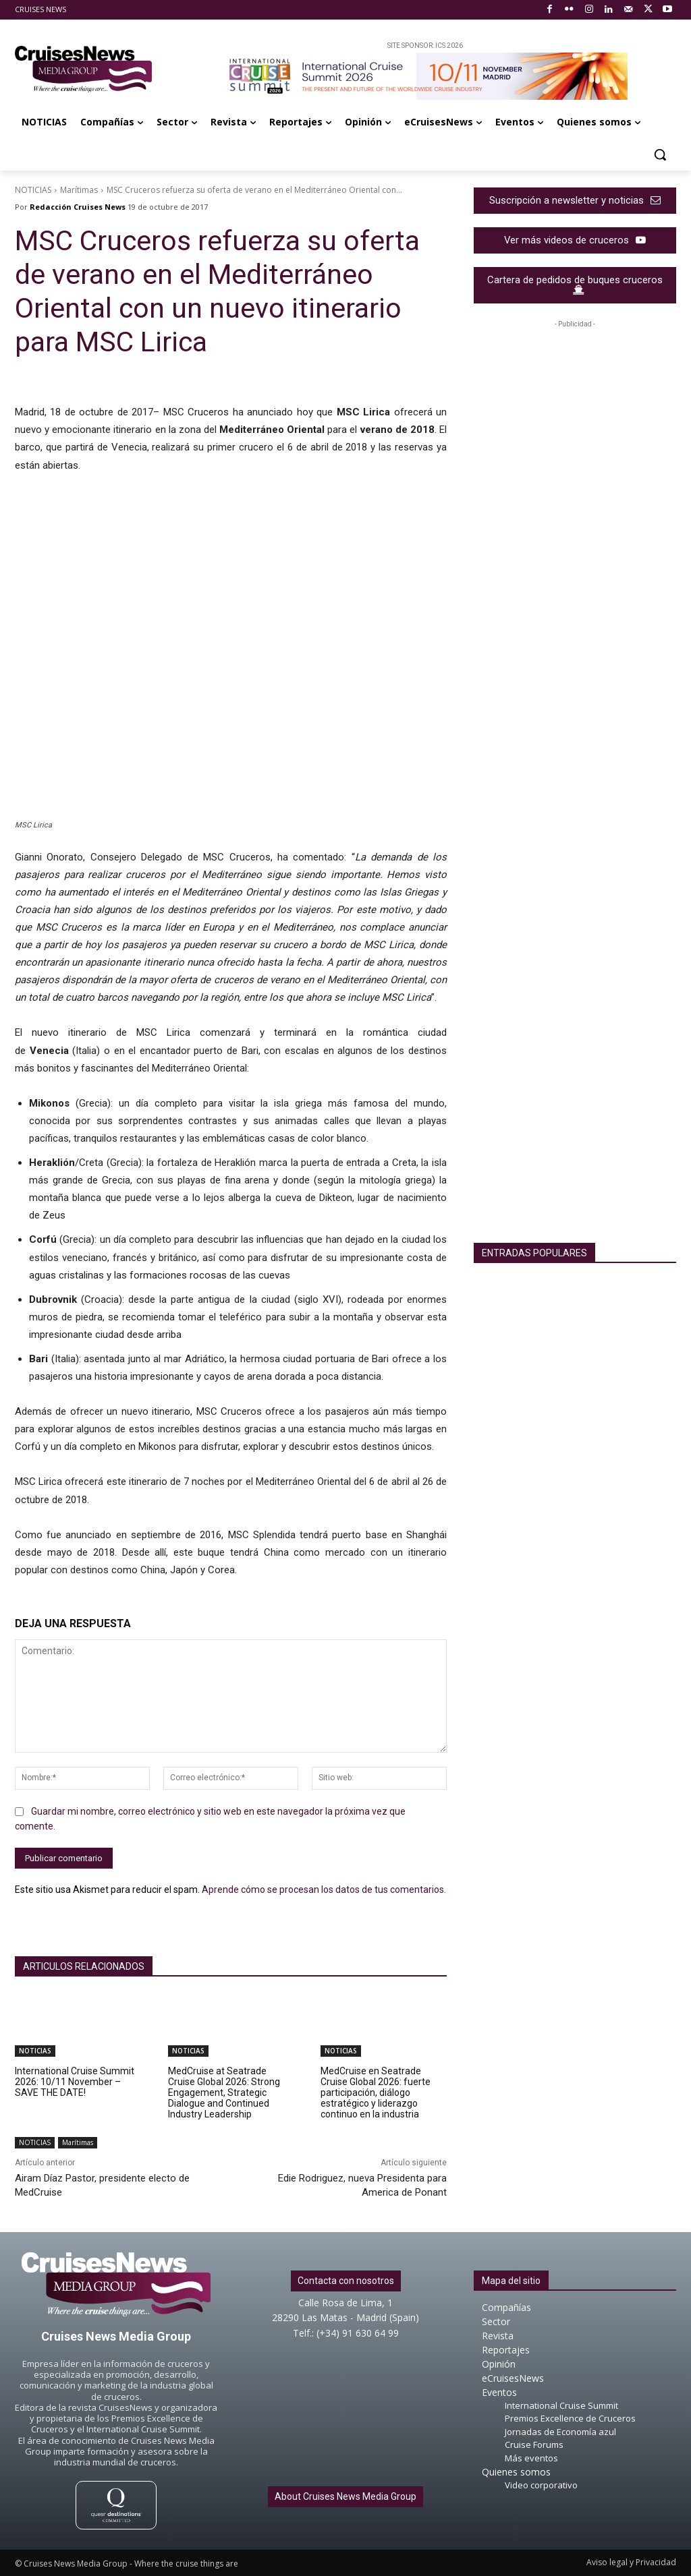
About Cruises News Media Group (345, 2496)
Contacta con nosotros (346, 2280)
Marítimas (79, 190)
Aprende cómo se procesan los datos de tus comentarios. (324, 1889)
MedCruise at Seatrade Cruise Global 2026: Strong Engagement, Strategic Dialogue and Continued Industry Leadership (224, 2092)
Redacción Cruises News (78, 207)
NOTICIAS (33, 190)
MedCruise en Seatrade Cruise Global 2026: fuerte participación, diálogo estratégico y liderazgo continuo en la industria (376, 2092)
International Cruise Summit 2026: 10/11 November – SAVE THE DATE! (74, 2082)
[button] (660, 154)
